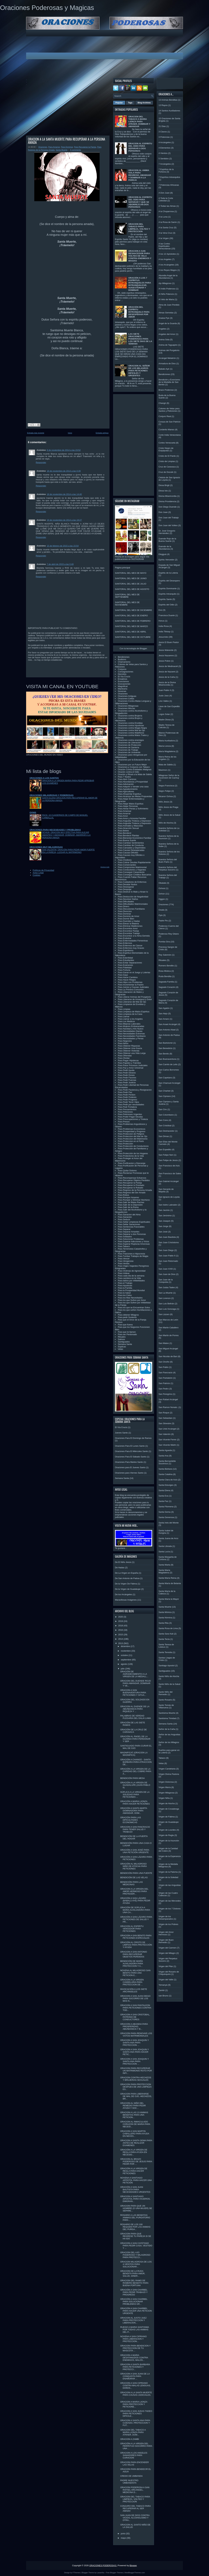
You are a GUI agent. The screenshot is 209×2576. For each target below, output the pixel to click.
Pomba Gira (164, 941)
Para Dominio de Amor (128, 916)
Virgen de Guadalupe (169, 1822)
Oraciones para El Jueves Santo (130, 1467)
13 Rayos (163, 105)
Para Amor (123, 816)
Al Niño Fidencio (166, 294)
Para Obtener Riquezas (129, 1046)
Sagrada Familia (166, 982)
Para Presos (124, 1121)
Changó (162, 403)
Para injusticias (125, 1285)
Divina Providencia (167, 501)
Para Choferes (125, 860)
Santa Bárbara (165, 1469)
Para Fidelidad (125, 967)
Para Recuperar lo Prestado (131, 1185)
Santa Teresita (165, 1652)
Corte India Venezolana (170, 435)
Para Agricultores (126, 791)
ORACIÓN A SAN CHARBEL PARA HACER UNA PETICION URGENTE (136, 2310)
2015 (120, 1634)
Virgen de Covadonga (169, 1809)
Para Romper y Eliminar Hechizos (134, 1200)
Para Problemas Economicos (131, 1129)
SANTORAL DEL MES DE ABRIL (130, 631)
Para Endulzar (124, 938)
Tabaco (162, 1758)
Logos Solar (164, 714)
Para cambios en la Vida (129, 1278)
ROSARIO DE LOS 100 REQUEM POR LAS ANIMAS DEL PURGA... (135, 2227)
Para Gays (123, 975)
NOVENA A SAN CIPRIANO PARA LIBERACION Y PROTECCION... (133, 2339)
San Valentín (164, 1434)
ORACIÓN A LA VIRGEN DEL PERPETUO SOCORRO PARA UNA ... (136, 2446)
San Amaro (164, 1019)
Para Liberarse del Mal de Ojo (132, 1002)
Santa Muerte (61, 150)
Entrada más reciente (35, 433)
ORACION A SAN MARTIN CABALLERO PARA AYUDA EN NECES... (134, 2133)
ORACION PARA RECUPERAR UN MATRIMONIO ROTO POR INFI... (136, 2070)
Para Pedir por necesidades (131, 1104)
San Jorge (163, 1226)
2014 (120, 1639)
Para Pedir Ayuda (126, 1070)
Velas (120, 1349)
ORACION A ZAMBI (129, 2439)
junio (123, 2533)
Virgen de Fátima (167, 1816)
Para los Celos (125, 1295)
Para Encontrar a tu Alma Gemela (134, 936)
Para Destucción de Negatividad (133, 896)
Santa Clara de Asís (168, 1479)
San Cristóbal (165, 1125)
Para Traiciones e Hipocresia (131, 1253)
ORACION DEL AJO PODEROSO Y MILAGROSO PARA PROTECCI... (135, 2255)
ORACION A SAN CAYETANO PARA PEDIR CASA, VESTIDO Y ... (136, 2245)
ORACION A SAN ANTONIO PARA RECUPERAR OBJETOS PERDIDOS (133, 1954)
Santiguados (124, 1341)
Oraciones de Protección (129, 745)
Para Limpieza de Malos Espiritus (133, 1011)
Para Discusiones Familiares (131, 909)
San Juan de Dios (167, 1274)
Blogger (143, 648)
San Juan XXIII (166, 1269)
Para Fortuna (124, 970)
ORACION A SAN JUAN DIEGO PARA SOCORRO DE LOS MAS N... (135, 1998)
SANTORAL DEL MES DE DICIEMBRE (133, 610)
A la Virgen (164, 238)
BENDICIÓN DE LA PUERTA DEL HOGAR (133, 1837)
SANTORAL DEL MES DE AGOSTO (132, 589)
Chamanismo (124, 662)
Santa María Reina (167, 1578)
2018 (120, 1625)
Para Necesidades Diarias (130, 1031)
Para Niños (123, 1043)
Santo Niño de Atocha (169, 1676)
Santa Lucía (164, 1551)
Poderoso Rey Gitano (169, 934)
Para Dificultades (126, 901)
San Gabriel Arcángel (169, 1181)
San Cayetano (165, 1077)
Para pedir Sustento (127, 1317)
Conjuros (122, 669)
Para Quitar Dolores (127, 1170)
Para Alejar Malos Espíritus (130, 803)
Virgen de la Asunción (169, 1840)
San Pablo (163, 1367)
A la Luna (163, 217)
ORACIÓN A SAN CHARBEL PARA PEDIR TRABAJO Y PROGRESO (133, 2292)
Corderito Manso (166, 429)
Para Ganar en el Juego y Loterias (134, 972)
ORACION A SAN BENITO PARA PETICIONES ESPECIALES (135, 1936)
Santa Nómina (165, 1617)
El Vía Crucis (124, 676)
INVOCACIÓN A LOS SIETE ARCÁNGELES (133, 1990)
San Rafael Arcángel (168, 1399)
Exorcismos (123, 681)
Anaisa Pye (164, 318)
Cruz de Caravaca (167, 466)
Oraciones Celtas (126, 698)
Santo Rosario (165, 1700)
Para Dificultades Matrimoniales (133, 904)
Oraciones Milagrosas (128, 706)
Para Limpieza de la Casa (130, 1014)
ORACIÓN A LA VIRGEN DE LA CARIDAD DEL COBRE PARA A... (135, 1771)
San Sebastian (165, 1418)
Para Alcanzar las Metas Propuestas (135, 796)
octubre (124, 1655)
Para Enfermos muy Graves (131, 948)
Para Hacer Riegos (127, 980)
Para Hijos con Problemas (130, 982)
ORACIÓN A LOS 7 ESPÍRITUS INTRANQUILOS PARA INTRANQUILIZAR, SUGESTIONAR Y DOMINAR (139, 284)
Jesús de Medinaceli (168, 666)
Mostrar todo (104, 867)
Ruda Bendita (165, 976)
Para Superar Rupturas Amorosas (134, 1244)
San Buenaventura (167, 1059)
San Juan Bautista (167, 1237)
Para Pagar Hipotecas (128, 1060)
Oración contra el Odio (128, 772)
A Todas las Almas (167, 206)
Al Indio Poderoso (167, 288)
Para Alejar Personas (128, 806)
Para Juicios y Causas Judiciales (133, 987)
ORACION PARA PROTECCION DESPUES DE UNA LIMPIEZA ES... (135, 2086)
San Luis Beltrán (166, 1303)
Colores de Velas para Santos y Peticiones (169, 409)
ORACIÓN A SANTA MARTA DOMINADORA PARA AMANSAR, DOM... (133, 1810)
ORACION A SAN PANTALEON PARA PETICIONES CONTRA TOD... (135, 2007)
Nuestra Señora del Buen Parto (168, 860)
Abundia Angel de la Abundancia (168, 276)
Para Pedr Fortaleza (127, 1107)
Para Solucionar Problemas (131, 1239)
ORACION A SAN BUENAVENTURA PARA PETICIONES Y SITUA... (133, 1692)
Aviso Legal (38, 872)
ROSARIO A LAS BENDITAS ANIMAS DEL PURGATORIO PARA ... (135, 2217)
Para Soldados (125, 1236)
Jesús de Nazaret (167, 671)
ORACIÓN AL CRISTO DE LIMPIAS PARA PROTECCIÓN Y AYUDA (136, 1944)
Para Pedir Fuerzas (127, 1080)
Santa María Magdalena (164, 1571)
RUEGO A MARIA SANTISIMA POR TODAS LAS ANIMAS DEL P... (134, 2329)
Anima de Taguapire (168, 345)
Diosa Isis (163, 490)
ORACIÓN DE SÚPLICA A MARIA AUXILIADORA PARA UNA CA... (135, 1910)
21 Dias (162, 126)
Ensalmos (122, 679)
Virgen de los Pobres (168, 1924)
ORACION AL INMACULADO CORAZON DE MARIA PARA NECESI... (135, 2124)
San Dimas (164, 1136)
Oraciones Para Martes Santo (129, 1462)
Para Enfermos (125, 943)
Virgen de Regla (166, 1835)
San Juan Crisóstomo (169, 1242)
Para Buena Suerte (127, 840)
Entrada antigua (102, 433)
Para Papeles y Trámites (129, 1063)
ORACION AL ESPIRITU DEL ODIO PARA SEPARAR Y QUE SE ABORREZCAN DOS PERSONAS (140, 202)
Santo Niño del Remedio (165, 1693)
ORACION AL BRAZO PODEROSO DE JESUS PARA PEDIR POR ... (136, 2161)
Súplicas (122, 1346)
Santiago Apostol (167, 1665)
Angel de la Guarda (168, 323)
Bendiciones (123, 657)
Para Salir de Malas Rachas (131, 1202)
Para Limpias (124, 1009)
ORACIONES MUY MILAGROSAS (46, 847)
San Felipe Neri (166, 1155)
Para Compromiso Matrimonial (132, 867)
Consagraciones (125, 671)
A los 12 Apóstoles (167, 254)
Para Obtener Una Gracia (130, 1048)
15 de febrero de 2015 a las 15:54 (63, 546)
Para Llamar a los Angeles (130, 1019)
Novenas (122, 691)
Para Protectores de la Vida (131, 1156)
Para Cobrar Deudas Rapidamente (134, 862)
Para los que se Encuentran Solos (134, 1307)
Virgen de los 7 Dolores (170, 1908)
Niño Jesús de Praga (168, 807)
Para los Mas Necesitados (130, 1297)
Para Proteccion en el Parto (131, 1141)
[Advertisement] (104, 52)
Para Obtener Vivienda (128, 1050)
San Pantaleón (165, 1378)
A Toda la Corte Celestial (166, 199)
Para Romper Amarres (128, 1197)
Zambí (162, 1990)
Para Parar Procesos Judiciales (132, 1065)
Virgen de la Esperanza (170, 1856)
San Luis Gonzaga (167, 1309)
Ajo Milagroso (165, 283)
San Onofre (164, 1362)
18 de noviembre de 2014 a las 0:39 (63, 471)
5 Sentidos (164, 158)
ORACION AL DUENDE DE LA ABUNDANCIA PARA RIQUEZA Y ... (134, 1709)
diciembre (125, 1646)
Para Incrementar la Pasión (131, 984)
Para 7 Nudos (124, 777)
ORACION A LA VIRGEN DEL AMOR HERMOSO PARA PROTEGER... (134, 1891)
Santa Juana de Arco (168, 1538)
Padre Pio (163, 920)
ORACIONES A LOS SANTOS (44, 778)
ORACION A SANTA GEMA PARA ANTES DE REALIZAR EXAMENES (136, 2143)
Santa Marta (164, 1565)
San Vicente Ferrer (167, 1439)
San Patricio (164, 1383)
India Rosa (164, 626)
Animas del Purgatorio (169, 350)
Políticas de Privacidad (43, 870)
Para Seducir (124, 1219)
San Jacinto (164, 1210)
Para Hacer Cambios (128, 977)
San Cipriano (165, 1096)
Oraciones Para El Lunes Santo (130, 1446)
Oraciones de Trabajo (128, 750)
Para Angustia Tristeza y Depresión (134, 823)
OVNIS (33, 812)
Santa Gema (164, 1512)
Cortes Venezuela (167, 443)
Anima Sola (164, 339)
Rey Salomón (165, 955)
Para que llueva (125, 1324)
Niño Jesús (164, 802)
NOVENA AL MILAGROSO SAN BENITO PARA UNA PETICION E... (135, 1973)
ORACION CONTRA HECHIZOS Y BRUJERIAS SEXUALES (135, 2078)
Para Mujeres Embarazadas (131, 1026)
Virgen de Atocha (167, 1803)
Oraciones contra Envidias (130, 723)
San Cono (163, 1120)
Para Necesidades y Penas (131, 1038)
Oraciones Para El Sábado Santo (130, 1456)
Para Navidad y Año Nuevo (130, 1028)
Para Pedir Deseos (127, 1072)
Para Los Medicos (126, 1021)
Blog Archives (144, 103)
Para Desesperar (126, 887)
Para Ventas (123, 1263)
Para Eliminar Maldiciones (130, 926)
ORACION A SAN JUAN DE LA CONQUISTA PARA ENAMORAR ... (135, 2376)
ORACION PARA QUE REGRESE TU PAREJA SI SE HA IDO (135, 2236)
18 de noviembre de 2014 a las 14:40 (64, 494)
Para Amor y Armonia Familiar (132, 818)
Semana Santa (125, 1344)
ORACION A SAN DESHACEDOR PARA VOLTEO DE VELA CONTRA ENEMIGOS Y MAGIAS (139, 256)
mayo (123, 2538)
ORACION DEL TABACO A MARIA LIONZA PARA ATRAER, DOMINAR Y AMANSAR (139, 121)
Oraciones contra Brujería (130, 715)
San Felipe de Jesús (168, 1160)
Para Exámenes (125, 965)
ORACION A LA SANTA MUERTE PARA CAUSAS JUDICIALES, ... (136, 2395)
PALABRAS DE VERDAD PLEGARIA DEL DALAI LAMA (135, 1717)
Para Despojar (124, 889)
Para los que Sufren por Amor (132, 1300)
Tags (130, 103)
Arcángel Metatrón (167, 358)
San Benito (164, 1053)
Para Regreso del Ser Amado (131, 1192)
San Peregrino (165, 1394)
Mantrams (122, 689)
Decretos (122, 674)
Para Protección (125, 1143)
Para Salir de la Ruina (128, 1207)
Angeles (162, 329)
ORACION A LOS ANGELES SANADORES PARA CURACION (133, 2455)
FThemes (76, 2573)
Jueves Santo (121, 1432)
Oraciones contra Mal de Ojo (131, 730)
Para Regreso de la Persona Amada (135, 1190)
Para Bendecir (124, 833)
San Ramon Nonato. (168, 1407)
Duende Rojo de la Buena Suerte (167, 539)
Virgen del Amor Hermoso (166, 1933)
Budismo (122, 659)
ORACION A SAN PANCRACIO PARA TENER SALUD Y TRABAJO (135, 1829)
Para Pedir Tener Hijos (128, 1102)
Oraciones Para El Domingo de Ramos (133, 1438)
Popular (119, 103)
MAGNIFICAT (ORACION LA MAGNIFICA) (133, 1753)
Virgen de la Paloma (168, 1872)
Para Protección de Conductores (133, 1146)
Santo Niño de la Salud (169, 1684)
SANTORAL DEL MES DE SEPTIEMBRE (127, 595)
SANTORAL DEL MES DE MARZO (131, 626)
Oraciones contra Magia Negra (132, 728)
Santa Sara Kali (166, 1633)
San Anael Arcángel (168, 1024)
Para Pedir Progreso (127, 1099)
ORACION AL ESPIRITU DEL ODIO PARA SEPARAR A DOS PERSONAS (140, 147)
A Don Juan (164, 193)
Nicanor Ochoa (166, 796)
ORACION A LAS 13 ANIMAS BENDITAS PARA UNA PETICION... (134, 2115)
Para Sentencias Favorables (131, 1227)
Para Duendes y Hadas (129, 921)
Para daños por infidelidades (131, 1280)
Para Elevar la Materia (128, 923)
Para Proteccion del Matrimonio (132, 1139)
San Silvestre (165, 1423)
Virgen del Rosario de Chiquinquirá (169, 1972)
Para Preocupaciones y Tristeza (133, 1119)
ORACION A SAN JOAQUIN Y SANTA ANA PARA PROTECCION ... (134, 2042)
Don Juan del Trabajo (169, 517)
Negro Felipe (165, 791)
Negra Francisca (166, 785)
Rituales (122, 1337)
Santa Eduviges (166, 1485)
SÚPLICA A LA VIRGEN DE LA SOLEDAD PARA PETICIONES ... (134, 1794)
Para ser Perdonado (127, 1334)
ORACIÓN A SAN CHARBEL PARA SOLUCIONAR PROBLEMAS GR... (133, 2301)
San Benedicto (165, 1048)
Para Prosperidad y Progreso (131, 1131)
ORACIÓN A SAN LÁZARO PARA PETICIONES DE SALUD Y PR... (136, 1919)
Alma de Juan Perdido (169, 305)
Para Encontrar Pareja (128, 931)
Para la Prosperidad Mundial (131, 1290)
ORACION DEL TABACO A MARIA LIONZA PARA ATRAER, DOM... (133, 2432)
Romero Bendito (166, 965)
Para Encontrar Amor (128, 928)
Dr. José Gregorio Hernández (167, 532)
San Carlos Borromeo (169, 1070)
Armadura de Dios (167, 363)
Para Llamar (123, 1016)
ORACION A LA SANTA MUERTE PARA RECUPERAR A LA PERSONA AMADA (66, 140)
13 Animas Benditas (168, 100)
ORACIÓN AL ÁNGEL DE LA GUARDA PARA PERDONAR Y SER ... (135, 1739)
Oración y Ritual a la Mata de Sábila (135, 774)
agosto (124, 1664)
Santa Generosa (166, 1517)
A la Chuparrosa (166, 211)
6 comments (75, 150)
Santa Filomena (166, 1506)
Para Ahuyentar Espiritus (129, 794)
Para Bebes (123, 830)
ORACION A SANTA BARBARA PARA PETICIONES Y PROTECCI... (135, 2367)
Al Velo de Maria (166, 299)
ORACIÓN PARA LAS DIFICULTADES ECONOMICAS (130, 1820)
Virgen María (165, 1787)
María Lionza (165, 746)
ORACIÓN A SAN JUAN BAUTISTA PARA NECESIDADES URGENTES (135, 2189)
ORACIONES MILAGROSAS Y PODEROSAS (51, 795)
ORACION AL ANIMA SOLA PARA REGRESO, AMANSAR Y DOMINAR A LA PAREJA (139, 175)
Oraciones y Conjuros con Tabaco (134, 767)
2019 (120, 1621)
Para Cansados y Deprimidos (131, 847)
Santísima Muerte (167, 1713)
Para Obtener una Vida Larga (132, 1053)
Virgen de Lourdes (167, 1830)
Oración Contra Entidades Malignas (134, 769)
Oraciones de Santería (128, 747)
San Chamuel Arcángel (169, 1083)
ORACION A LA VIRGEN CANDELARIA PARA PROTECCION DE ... (132, 1982)
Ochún (162, 893)
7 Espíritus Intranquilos (169, 177)
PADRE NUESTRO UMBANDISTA (129, 2481)
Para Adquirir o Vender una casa (133, 786)
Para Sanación (125, 1217)
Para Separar (124, 1229)
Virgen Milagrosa (166, 1792)
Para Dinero (123, 906)
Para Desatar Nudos (127, 884)
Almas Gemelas (166, 312)
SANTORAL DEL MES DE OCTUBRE (133, 637)
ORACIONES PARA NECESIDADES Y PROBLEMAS (55, 830)
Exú (160, 610)
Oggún (162, 899)
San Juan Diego (166, 1250)
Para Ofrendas (125, 1055)
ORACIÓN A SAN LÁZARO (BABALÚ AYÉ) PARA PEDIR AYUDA (135, 1900)
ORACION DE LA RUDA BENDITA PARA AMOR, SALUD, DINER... (132, 2273)
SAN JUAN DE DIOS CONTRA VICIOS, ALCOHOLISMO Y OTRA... (134, 2517)
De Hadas (119, 1567)
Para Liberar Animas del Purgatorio (134, 997)
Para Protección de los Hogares (133, 1153)
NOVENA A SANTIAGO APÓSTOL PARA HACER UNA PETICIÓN (136, 2180)
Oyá (160, 915)
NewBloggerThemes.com (135, 2573)
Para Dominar (67, 147)
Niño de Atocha (166, 823)
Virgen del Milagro (167, 1953)
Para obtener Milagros (128, 1315)
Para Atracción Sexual (128, 828)
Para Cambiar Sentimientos (131, 843)
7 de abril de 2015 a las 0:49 (60, 564)
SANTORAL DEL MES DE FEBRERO (133, 621)
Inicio (70, 433)
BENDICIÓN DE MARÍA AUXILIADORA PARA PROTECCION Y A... (131, 1963)
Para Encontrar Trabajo (129, 933)
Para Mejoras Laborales (129, 1024)
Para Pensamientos (127, 1109)
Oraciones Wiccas (126, 708)
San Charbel (164, 1091)
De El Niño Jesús (123, 1562)
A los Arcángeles (166, 264)
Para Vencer (124, 1258)
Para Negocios (125, 1041)
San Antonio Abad (167, 1029)
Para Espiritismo (125, 950)
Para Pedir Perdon (126, 1094)
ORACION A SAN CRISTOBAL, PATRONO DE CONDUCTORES (135, 2017)
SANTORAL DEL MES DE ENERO (131, 615)
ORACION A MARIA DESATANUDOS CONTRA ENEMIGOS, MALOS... (134, 2357)
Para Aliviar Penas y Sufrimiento (133, 808)
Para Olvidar (124, 1058)
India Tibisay (164, 631)
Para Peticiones (125, 1112)
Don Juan (163, 512)
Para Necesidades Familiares (132, 1036)
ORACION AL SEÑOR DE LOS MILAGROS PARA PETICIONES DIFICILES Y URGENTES (139, 371)
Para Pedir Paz (125, 1092)
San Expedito (165, 1149)
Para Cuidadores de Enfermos (132, 882)
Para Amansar (124, 811)
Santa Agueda (165, 1450)
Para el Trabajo (125, 1283)
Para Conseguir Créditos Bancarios (134, 874)
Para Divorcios (125, 911)
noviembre (126, 1651)
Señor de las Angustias (169, 1734)
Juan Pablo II (165, 690)
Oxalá (161, 910)
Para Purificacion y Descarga (131, 1163)
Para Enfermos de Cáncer (130, 945)
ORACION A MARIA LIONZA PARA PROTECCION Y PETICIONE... (133, 2404)
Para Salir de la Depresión (130, 1205)
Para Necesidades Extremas (131, 1033)
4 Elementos (164, 148)
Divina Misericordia (168, 496)
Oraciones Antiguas (127, 696)
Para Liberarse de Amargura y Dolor (135, 999)
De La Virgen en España (126, 1573)
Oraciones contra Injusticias (131, 725)
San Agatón (164, 1008)
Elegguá (162, 554)
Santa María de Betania (170, 1583)
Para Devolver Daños (128, 899)
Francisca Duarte (167, 615)
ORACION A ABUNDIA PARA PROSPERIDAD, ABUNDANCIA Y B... (134, 2026)
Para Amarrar (54, 147)
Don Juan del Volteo (168, 525)
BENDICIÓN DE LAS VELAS (134, 1877)
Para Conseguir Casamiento (131, 872)
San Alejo (163, 1013)
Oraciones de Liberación (129, 742)
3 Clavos (163, 131)
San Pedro (164, 1388)
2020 (120, 1617)
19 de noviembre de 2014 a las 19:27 (64, 520)
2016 (120, 1630)
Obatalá (162, 883)
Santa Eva (163, 1496)
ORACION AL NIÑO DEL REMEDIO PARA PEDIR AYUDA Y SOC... (133, 2105)
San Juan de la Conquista (166, 1280)
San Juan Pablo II (167, 1255)
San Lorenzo (165, 1298)
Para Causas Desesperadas (131, 850)
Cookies (36, 875)
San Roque (164, 1412)
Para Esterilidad (125, 958)
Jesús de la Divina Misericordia (167, 683)
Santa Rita (164, 1623)
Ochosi (162, 888)
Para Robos (123, 1195)
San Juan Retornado (168, 1261)
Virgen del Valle (166, 1979)
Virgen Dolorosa (166, 1782)
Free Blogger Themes (114, 2573)
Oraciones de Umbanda (129, 752)
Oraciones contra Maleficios (131, 733)
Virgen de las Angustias (170, 1885)
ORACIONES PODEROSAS (103, 2565)
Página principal (122, 567)
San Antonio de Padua (169, 1035)
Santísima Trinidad (167, 1718)
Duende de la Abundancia (165, 547)
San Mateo (164, 1343)
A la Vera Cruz (165, 233)
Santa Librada (165, 1546)
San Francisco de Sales (170, 1173)
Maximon (163, 770)
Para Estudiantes (126, 960)
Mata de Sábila (166, 764)
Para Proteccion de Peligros (131, 1134)
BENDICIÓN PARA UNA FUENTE (136, 1873)
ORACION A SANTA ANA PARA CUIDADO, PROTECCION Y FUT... (135, 2422)
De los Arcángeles (123, 1594)
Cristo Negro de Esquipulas (166, 449)
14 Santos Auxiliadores (169, 110)
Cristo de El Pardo (167, 456)
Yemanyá (163, 1985)
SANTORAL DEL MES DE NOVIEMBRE (127, 603)
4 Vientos (163, 153)
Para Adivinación (126, 784)
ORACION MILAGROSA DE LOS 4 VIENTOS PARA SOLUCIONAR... (136, 2264)
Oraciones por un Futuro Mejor (132, 764)
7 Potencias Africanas (169, 185)
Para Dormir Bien (126, 918)
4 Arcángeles (165, 142)
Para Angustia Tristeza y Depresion (134, 821)
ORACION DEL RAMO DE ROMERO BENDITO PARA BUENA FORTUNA (134, 2283)
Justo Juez (164, 695)
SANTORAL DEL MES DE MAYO (130, 573)
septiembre (126, 1659)
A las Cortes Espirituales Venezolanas (165, 246)
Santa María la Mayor (169, 1599)
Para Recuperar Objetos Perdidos (134, 1180)
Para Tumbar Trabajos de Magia (133, 1256)
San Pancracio (165, 1372)
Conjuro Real (165, 416)
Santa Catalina (165, 1474)
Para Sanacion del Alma (129, 1214)
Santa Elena (164, 1490)
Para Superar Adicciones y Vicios (133, 1241)
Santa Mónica (165, 1612)
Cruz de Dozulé (166, 472)
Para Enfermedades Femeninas (133, 940)
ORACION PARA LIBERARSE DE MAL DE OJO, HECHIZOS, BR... (136, 2096)
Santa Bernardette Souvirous (167, 1462)
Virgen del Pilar (166, 1966)
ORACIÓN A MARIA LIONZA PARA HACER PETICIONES (135, 1802)
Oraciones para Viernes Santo (129, 1473)
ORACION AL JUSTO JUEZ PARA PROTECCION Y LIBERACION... (133, 2320)
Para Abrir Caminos (127, 779)
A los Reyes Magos (168, 270)
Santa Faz (163, 1501)
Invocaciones (124, 684)
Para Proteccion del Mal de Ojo (132, 1136)
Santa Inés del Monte (169, 1522)
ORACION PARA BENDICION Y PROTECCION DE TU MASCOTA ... (135, 2348)
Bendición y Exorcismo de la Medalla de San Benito (169, 382)
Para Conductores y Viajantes (132, 870)
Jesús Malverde (166, 650)
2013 (120, 1643)
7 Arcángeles (165, 164)
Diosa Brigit (164, 485)
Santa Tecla (164, 1639)
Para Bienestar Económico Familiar (134, 838)
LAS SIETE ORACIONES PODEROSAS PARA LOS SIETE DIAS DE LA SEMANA (140, 339)
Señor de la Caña (167, 1729)
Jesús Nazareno (166, 655)
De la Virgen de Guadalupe (128, 1589)
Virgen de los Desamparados (166, 1917)
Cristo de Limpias (167, 461)
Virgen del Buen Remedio (166, 1941)
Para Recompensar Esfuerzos (132, 1178)
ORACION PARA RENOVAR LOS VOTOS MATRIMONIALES (136, 2034)
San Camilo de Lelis (168, 1064)
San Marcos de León (168, 1319)
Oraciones (42, 147)
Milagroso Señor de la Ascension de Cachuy (169, 776)
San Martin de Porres (169, 1335)
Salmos (121, 1339)
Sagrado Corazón (167, 987)
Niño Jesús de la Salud (169, 815)
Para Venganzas (125, 1261)
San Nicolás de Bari (168, 1356)
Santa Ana (163, 1455)
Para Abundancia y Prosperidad (133, 781)
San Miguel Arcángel (168, 1348)
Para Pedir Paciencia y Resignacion (135, 1090)
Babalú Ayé (164, 369)
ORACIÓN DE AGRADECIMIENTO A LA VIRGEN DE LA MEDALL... (134, 1674)
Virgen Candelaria (167, 1768)
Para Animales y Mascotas (130, 825)
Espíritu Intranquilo (167, 594)
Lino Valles (164, 701)
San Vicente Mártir (167, 1445)
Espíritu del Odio (166, 604)
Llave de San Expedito (169, 706)
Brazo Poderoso (166, 390)
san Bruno (163, 1995)
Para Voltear (124, 1273)
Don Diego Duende (168, 507)
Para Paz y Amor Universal (130, 1068)
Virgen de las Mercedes (170, 1901)
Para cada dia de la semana (131, 1275)
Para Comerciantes (127, 865)
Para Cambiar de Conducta (131, 845)
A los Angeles (165, 259)
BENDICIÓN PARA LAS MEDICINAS (131, 1883)
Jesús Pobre (164, 661)
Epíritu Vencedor (166, 559)
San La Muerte (165, 1293)
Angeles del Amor (167, 334)
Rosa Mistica (165, 971)
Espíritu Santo (165, 599)
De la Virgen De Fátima (126, 1583)
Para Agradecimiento (128, 789)
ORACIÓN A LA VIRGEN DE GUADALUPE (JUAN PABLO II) (135, 1785)
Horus (161, 621)
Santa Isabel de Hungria (166, 1531)
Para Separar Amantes (128, 1231)
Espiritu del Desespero (169, 580)
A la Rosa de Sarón (168, 222)
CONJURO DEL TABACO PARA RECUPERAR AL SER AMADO (135, 2508)
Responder (41, 462)
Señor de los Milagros (169, 1742)
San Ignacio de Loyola (169, 1197)
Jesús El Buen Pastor (169, 642)
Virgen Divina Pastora (169, 1774)
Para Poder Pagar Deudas (130, 1117)
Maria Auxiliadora (167, 740)
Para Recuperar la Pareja (85, 147)
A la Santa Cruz (166, 227)
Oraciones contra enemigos (131, 740)
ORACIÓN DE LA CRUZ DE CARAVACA (133, 1730)
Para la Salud (124, 1293)
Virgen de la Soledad (168, 1877)
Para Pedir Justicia (127, 1082)
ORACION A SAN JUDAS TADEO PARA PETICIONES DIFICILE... (136, 2413)
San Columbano (166, 1115)
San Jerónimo (165, 1215)
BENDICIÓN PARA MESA (132, 1778)
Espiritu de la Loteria (168, 573)
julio (123, 1668)
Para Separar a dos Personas (132, 1234)
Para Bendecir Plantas (128, 835)
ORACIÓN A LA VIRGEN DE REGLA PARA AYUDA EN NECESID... (133, 2152)
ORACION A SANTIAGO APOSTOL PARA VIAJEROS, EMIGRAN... (135, 2198)
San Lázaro (164, 1314)
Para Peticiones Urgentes (130, 1114)
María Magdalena (167, 751)
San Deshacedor (166, 1131)
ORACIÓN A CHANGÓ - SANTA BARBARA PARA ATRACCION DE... (136, 1762)
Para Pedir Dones (126, 1075)
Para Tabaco (124, 1246)
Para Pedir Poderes (127, 1097)
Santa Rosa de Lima (168, 1628)
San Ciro (163, 1109)
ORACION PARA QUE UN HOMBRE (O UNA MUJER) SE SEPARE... (136, 2208)
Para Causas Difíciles (128, 852)
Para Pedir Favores (127, 1077)
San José (163, 1231)
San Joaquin (164, 1221)
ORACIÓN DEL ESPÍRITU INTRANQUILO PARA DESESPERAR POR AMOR (138, 312)
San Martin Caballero (168, 1327)
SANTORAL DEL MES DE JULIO (130, 584)
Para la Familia (125, 1288)
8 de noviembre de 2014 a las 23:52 (63, 450)
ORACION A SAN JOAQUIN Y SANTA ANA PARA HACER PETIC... (134, 2052)
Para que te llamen (127, 1332)
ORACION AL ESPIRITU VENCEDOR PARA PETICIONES (132, 1928)
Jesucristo (163, 637)
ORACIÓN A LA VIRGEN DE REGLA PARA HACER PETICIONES (133, 2171)
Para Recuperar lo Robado (130, 1187)
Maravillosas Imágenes (126, 1600)
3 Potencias (164, 137)
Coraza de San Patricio (169, 421)
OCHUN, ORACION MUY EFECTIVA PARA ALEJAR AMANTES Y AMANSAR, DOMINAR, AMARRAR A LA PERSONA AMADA (66, 835)
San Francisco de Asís (169, 1165)
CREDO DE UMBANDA (131, 2476)
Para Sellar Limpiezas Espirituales (134, 1222)
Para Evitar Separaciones (130, 962)
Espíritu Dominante (168, 588)
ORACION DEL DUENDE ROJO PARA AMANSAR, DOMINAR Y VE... (135, 1683)
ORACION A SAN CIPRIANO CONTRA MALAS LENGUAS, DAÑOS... (135, 2385)
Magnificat (123, 686)
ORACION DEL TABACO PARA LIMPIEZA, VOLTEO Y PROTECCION (139, 228)
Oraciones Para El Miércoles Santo (131, 1451)
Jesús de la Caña (167, 677)
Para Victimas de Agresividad (131, 1271)
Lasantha (100, 2573)
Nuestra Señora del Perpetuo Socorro (168, 868)
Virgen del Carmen (167, 1948)
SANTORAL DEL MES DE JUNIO (131, 578)
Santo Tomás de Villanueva (166, 1706)
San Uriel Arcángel (167, 1429)
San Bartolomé (166, 1043)
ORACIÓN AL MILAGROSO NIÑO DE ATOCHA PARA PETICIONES (133, 1866)
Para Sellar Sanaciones (129, 1224)
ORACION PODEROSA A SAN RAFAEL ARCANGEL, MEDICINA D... (134, 2490)
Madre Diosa (165, 719)
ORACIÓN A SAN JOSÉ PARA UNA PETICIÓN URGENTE (134, 1851)
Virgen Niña (164, 1798)
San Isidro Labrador (168, 1205)
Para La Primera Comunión (131, 989)
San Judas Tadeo (167, 1287)
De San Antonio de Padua (127, 1578)
